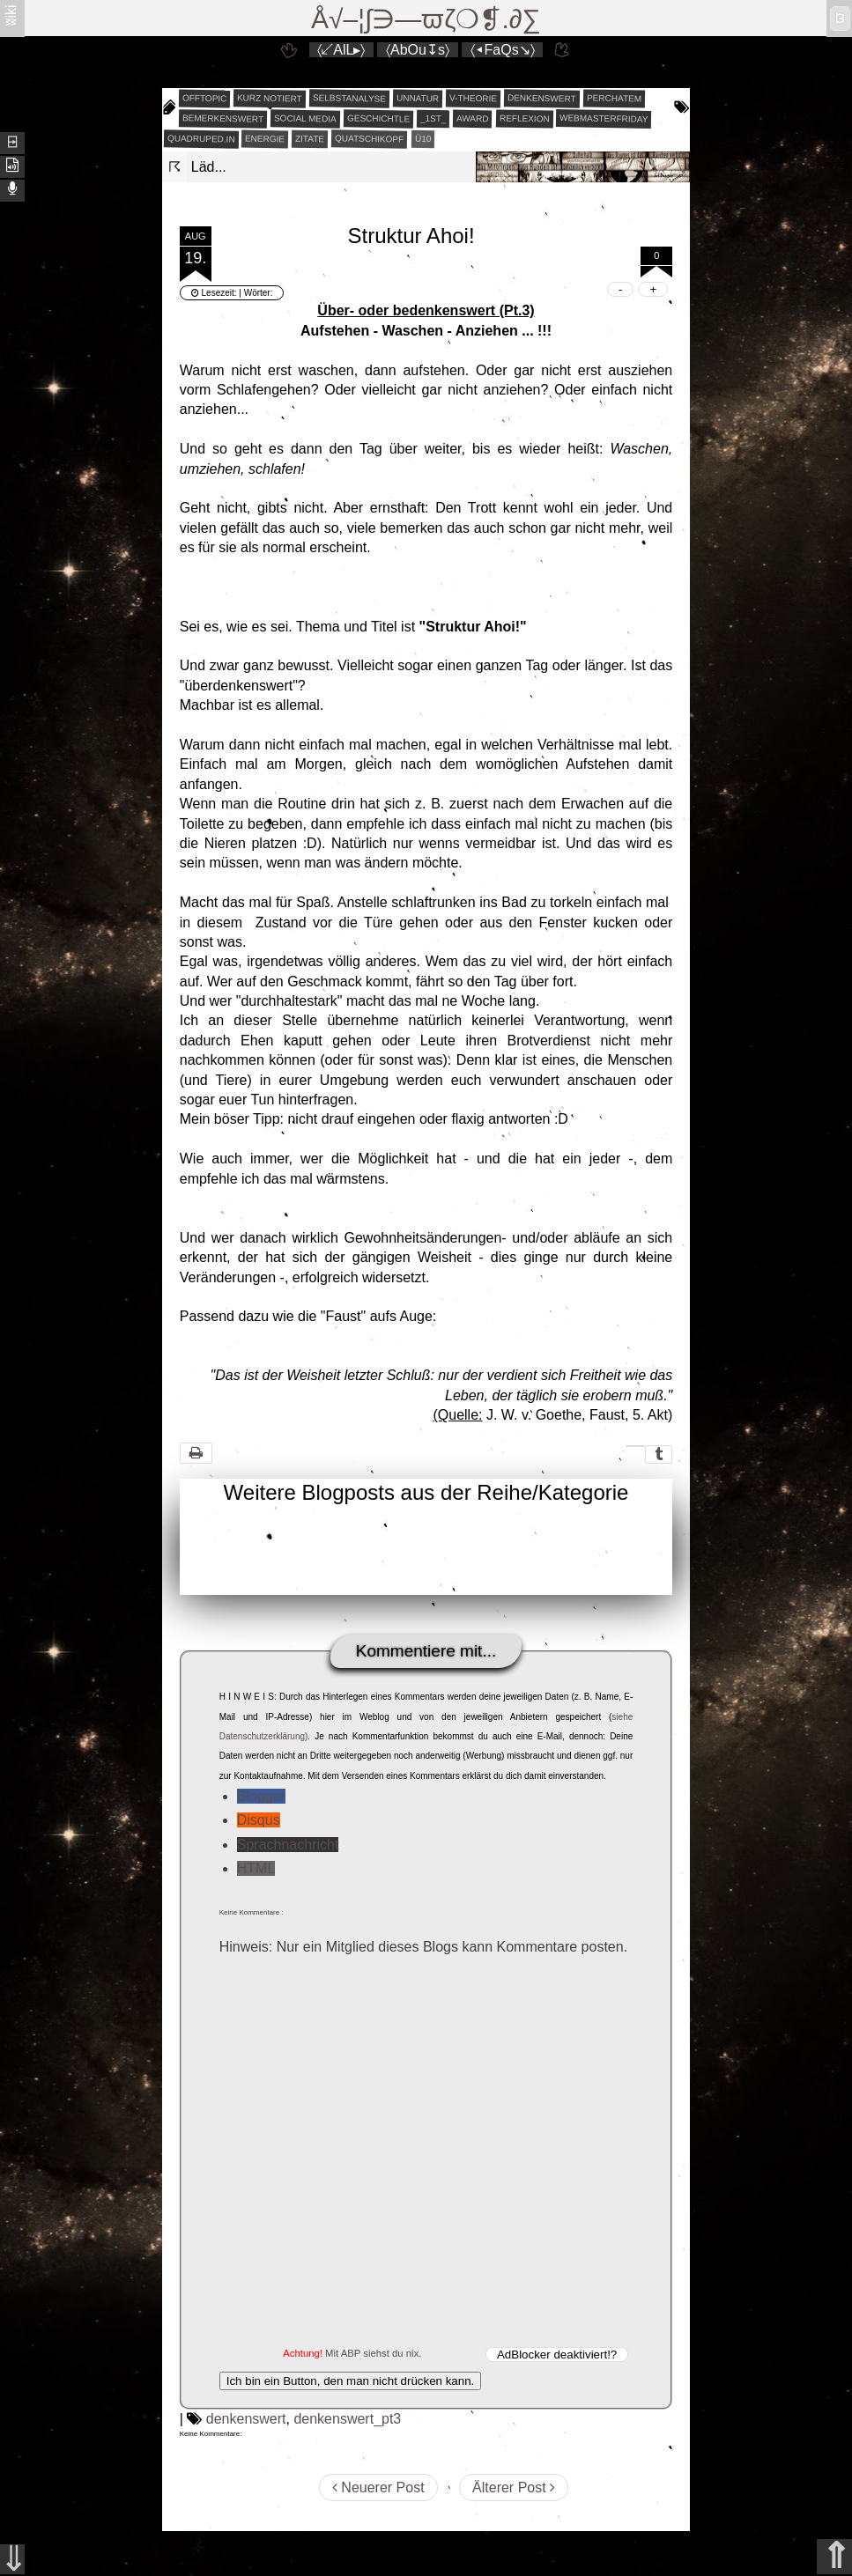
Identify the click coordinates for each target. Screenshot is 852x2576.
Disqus (258, 1819)
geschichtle (377, 118)
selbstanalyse (349, 97)
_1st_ (433, 119)
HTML (256, 1868)
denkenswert (541, 97)
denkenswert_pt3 (347, 2418)
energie (265, 139)
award (472, 119)
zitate (309, 139)
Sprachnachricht (288, 1844)
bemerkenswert (222, 118)
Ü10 (422, 139)
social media (305, 118)
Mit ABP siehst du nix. (373, 2353)
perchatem (613, 97)
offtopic (204, 98)
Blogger (261, 1796)
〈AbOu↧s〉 (417, 49)
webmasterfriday (603, 118)
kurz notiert (269, 97)
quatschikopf (369, 138)
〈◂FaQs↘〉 (502, 49)
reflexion (525, 119)
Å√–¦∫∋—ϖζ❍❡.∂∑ (426, 18)
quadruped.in (201, 138)
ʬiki (11, 14)
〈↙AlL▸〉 (341, 49)
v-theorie (473, 98)
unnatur (417, 98)
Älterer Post (513, 2487)
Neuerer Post (378, 2487)
